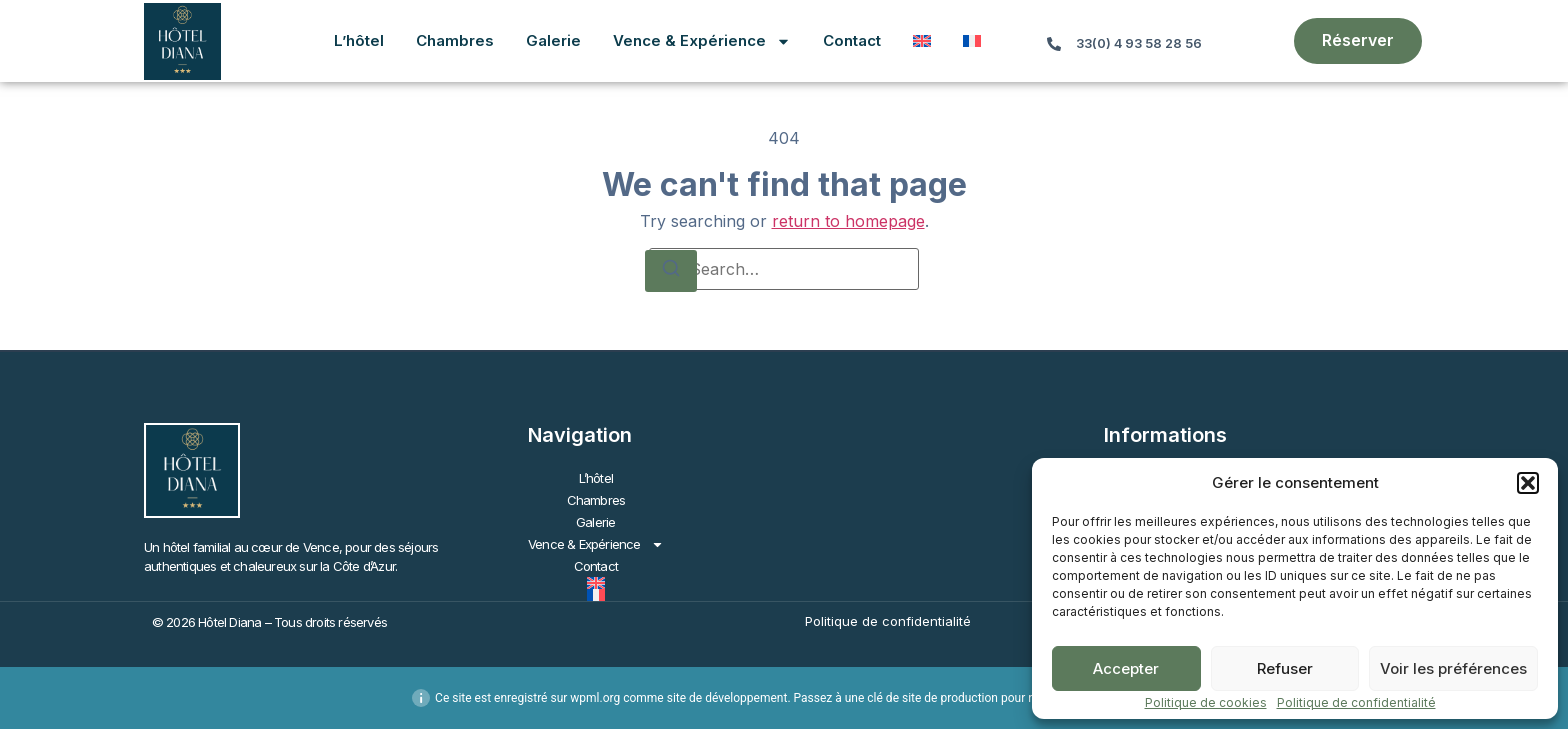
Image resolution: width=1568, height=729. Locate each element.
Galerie (553, 40)
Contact (852, 40)
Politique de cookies (1206, 702)
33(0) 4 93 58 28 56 (1139, 43)
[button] (1528, 483)
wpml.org (595, 698)
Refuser (1285, 668)
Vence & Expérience (702, 41)
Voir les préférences (1453, 668)
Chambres (455, 40)
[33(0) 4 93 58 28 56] (1054, 44)
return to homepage (848, 221)
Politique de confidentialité (1356, 702)
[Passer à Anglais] (922, 41)
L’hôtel (359, 40)
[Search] (671, 271)
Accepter (1126, 668)
